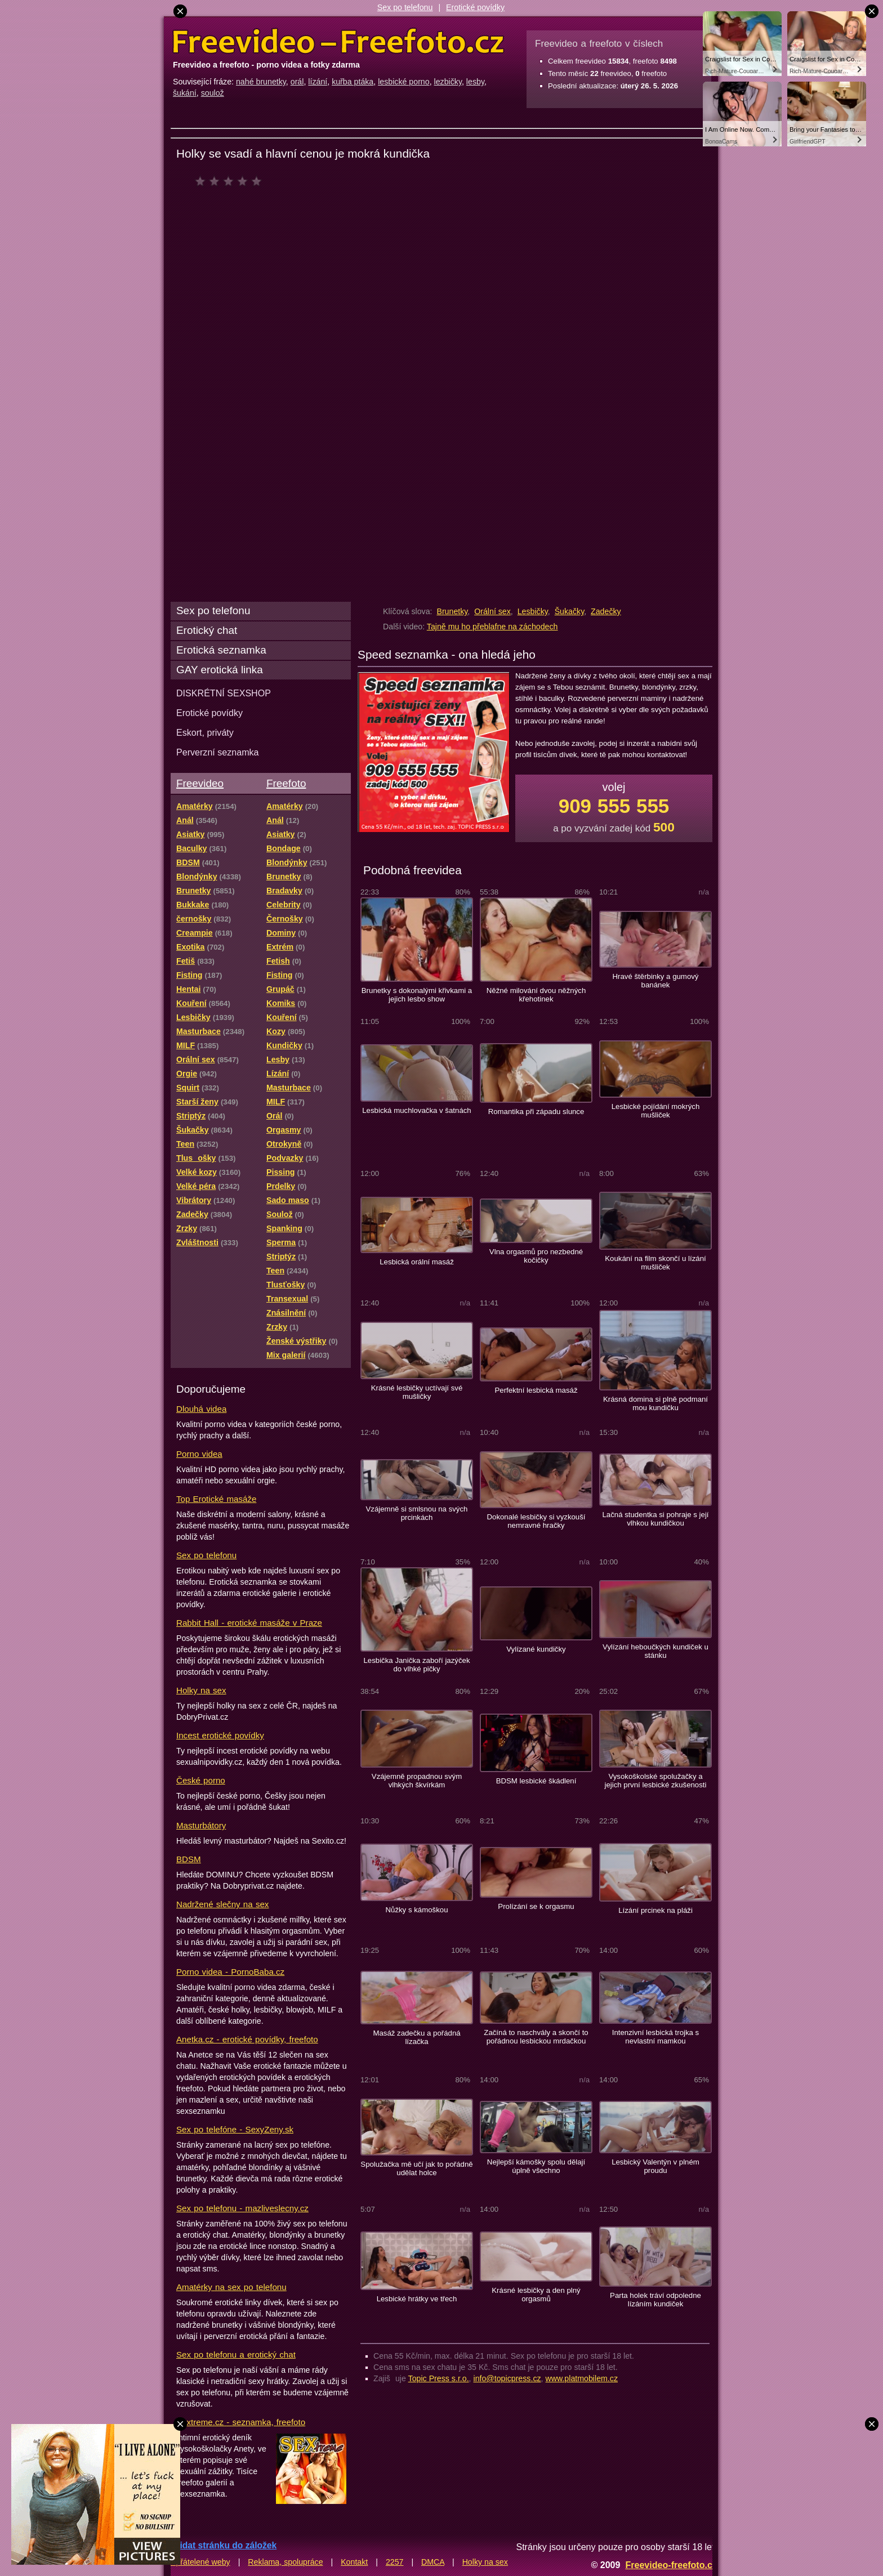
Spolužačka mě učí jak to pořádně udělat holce (416, 2168)
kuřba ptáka (352, 81)
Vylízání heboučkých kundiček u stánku (655, 1651)
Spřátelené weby (200, 2561)
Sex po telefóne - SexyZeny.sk (234, 2129)
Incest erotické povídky (220, 1735)
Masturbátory (201, 1825)
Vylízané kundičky (535, 1649)
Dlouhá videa (201, 1409)
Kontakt (354, 2561)
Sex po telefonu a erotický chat (236, 2354)
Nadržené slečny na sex (222, 1904)
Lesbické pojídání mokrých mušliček (656, 1110)
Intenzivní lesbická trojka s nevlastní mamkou (655, 2036)
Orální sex (492, 611)
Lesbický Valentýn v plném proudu (655, 2166)
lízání (317, 81)
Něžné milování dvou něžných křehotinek (536, 994)
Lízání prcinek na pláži (655, 1910)
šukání (185, 92)
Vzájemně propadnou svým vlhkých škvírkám (417, 1780)
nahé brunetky (261, 81)
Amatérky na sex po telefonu (231, 2287)
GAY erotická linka (219, 670)
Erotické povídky (475, 7)
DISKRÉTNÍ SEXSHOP (223, 693)
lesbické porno (404, 81)
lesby (475, 81)
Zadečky (606, 611)
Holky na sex (201, 1690)
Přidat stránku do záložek (224, 2545)
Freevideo (200, 783)
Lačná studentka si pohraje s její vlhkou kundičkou (655, 1518)
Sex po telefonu (405, 7)
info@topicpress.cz (507, 2378)
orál (297, 81)
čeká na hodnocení (231, 181)
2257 (395, 2561)
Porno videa (199, 1454)
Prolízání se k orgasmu (536, 1906)
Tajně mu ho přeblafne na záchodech (492, 626)
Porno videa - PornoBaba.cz (230, 1971)
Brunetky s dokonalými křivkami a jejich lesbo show (417, 994)
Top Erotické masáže (216, 1499)
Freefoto (286, 783)
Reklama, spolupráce (285, 2561)
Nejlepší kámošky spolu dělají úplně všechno (536, 2166)
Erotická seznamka (221, 650)
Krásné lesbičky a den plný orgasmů (536, 2294)
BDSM (188, 1859)
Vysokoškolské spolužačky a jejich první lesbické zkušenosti (656, 1780)
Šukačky (570, 611)
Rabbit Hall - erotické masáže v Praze (249, 1622)
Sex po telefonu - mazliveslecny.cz (242, 2208)
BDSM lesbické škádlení (536, 1781)
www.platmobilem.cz (581, 2378)
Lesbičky (533, 611)
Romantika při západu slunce (536, 1111)
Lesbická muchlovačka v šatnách (416, 1110)
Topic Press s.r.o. (438, 2378)
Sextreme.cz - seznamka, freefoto (240, 2422)
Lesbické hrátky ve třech (417, 2299)
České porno (200, 1780)
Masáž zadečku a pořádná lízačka (416, 2037)
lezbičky (448, 81)
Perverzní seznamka (217, 752)
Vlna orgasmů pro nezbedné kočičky (536, 1255)
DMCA (432, 2561)
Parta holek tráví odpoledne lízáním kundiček (655, 2299)
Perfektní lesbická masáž (535, 1390)
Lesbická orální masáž (417, 1262)
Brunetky (451, 611)
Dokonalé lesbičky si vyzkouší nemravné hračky (536, 1521)
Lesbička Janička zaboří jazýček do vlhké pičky (416, 1664)
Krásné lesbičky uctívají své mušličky (417, 1392)
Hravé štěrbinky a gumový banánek (656, 980)
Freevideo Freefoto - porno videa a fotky (338, 41)
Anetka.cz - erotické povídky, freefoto (247, 2039)
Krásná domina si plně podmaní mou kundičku (655, 1403)
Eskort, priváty (205, 732)
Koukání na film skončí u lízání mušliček (655, 1262)
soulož (212, 92)
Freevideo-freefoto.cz (671, 2565)
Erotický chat (206, 630)
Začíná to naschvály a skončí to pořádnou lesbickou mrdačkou (536, 2036)
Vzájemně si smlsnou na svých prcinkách (417, 1513)
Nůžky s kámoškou (416, 1910)
